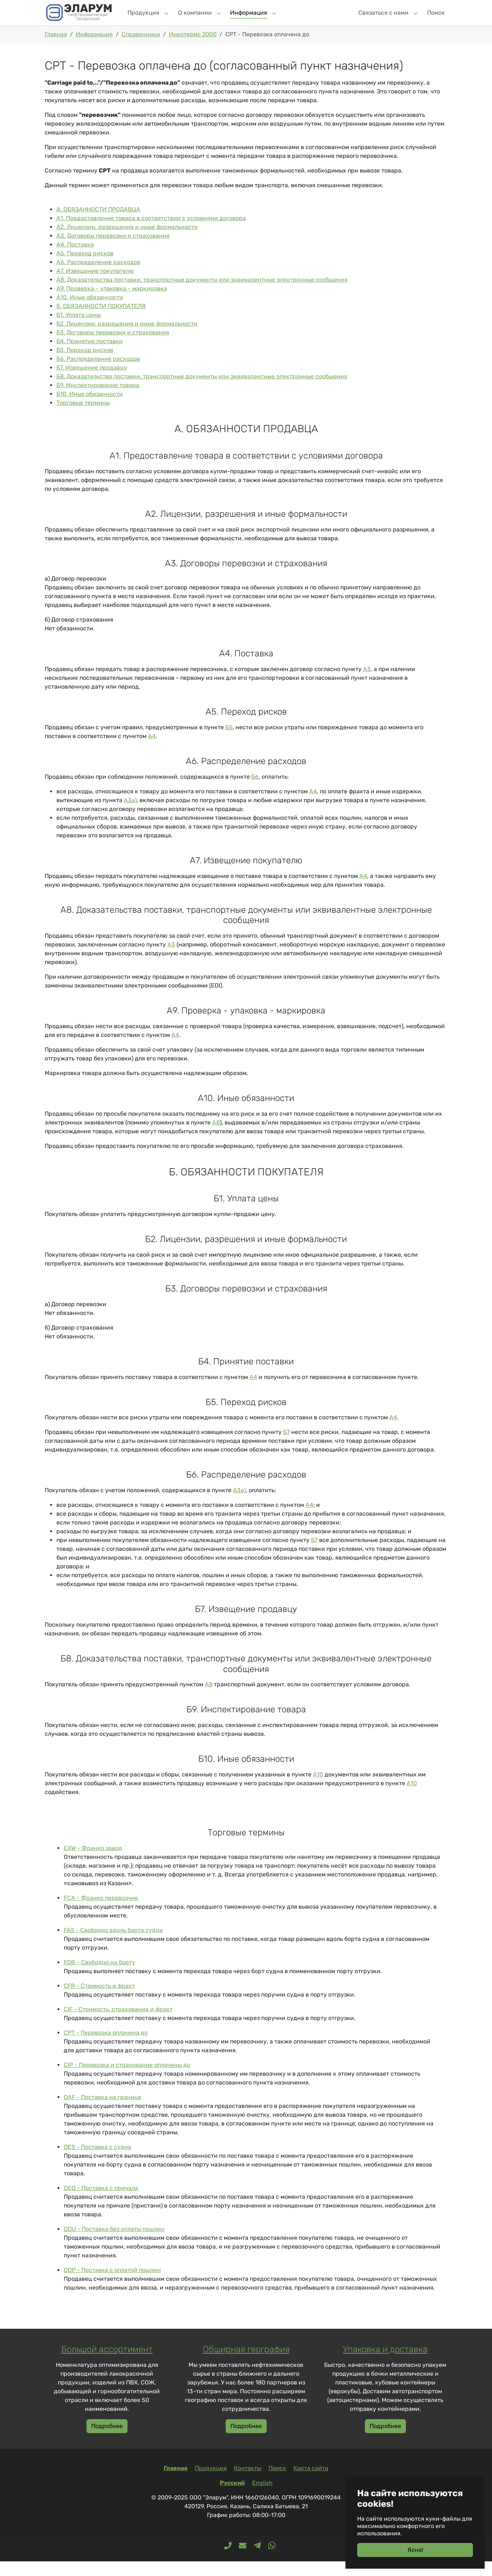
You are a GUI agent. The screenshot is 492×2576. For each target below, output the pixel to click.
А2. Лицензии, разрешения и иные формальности (127, 241)
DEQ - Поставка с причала (101, 2202)
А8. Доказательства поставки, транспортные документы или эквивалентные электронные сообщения (202, 294)
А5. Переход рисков (85, 267)
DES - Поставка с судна (97, 2161)
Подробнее (107, 2440)
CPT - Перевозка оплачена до (106, 2047)
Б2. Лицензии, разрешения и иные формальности (126, 338)
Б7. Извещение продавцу (91, 382)
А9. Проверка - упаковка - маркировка (111, 303)
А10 (318, 1789)
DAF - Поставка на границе (102, 2111)
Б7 (286, 1446)
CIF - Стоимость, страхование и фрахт (118, 2023)
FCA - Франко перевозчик (101, 1912)
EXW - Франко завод (93, 1862)
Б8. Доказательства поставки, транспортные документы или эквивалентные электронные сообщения (201, 391)
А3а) (130, 814)
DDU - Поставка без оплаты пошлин (114, 2243)
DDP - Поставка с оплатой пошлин (112, 2284)
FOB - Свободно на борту (99, 1976)
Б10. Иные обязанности (89, 408)
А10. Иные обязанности (89, 311)
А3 (367, 683)
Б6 (255, 791)
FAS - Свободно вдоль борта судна (113, 1944)
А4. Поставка (75, 259)
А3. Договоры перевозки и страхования (113, 250)
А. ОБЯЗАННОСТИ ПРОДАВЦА (98, 223)
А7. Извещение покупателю (95, 285)
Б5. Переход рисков (84, 364)
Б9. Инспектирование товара (97, 399)
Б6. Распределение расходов (98, 373)
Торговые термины (83, 417)
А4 (152, 750)
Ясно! (415, 2549)
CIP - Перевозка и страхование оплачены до (127, 2079)
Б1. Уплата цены (78, 329)
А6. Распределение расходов (98, 276)
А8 (216, 1137)
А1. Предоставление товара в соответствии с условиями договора (151, 232)
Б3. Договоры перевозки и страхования (112, 347)
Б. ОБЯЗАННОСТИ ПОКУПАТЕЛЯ (101, 320)
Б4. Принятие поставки (89, 355)
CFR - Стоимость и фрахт (99, 2000)
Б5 (229, 741)
